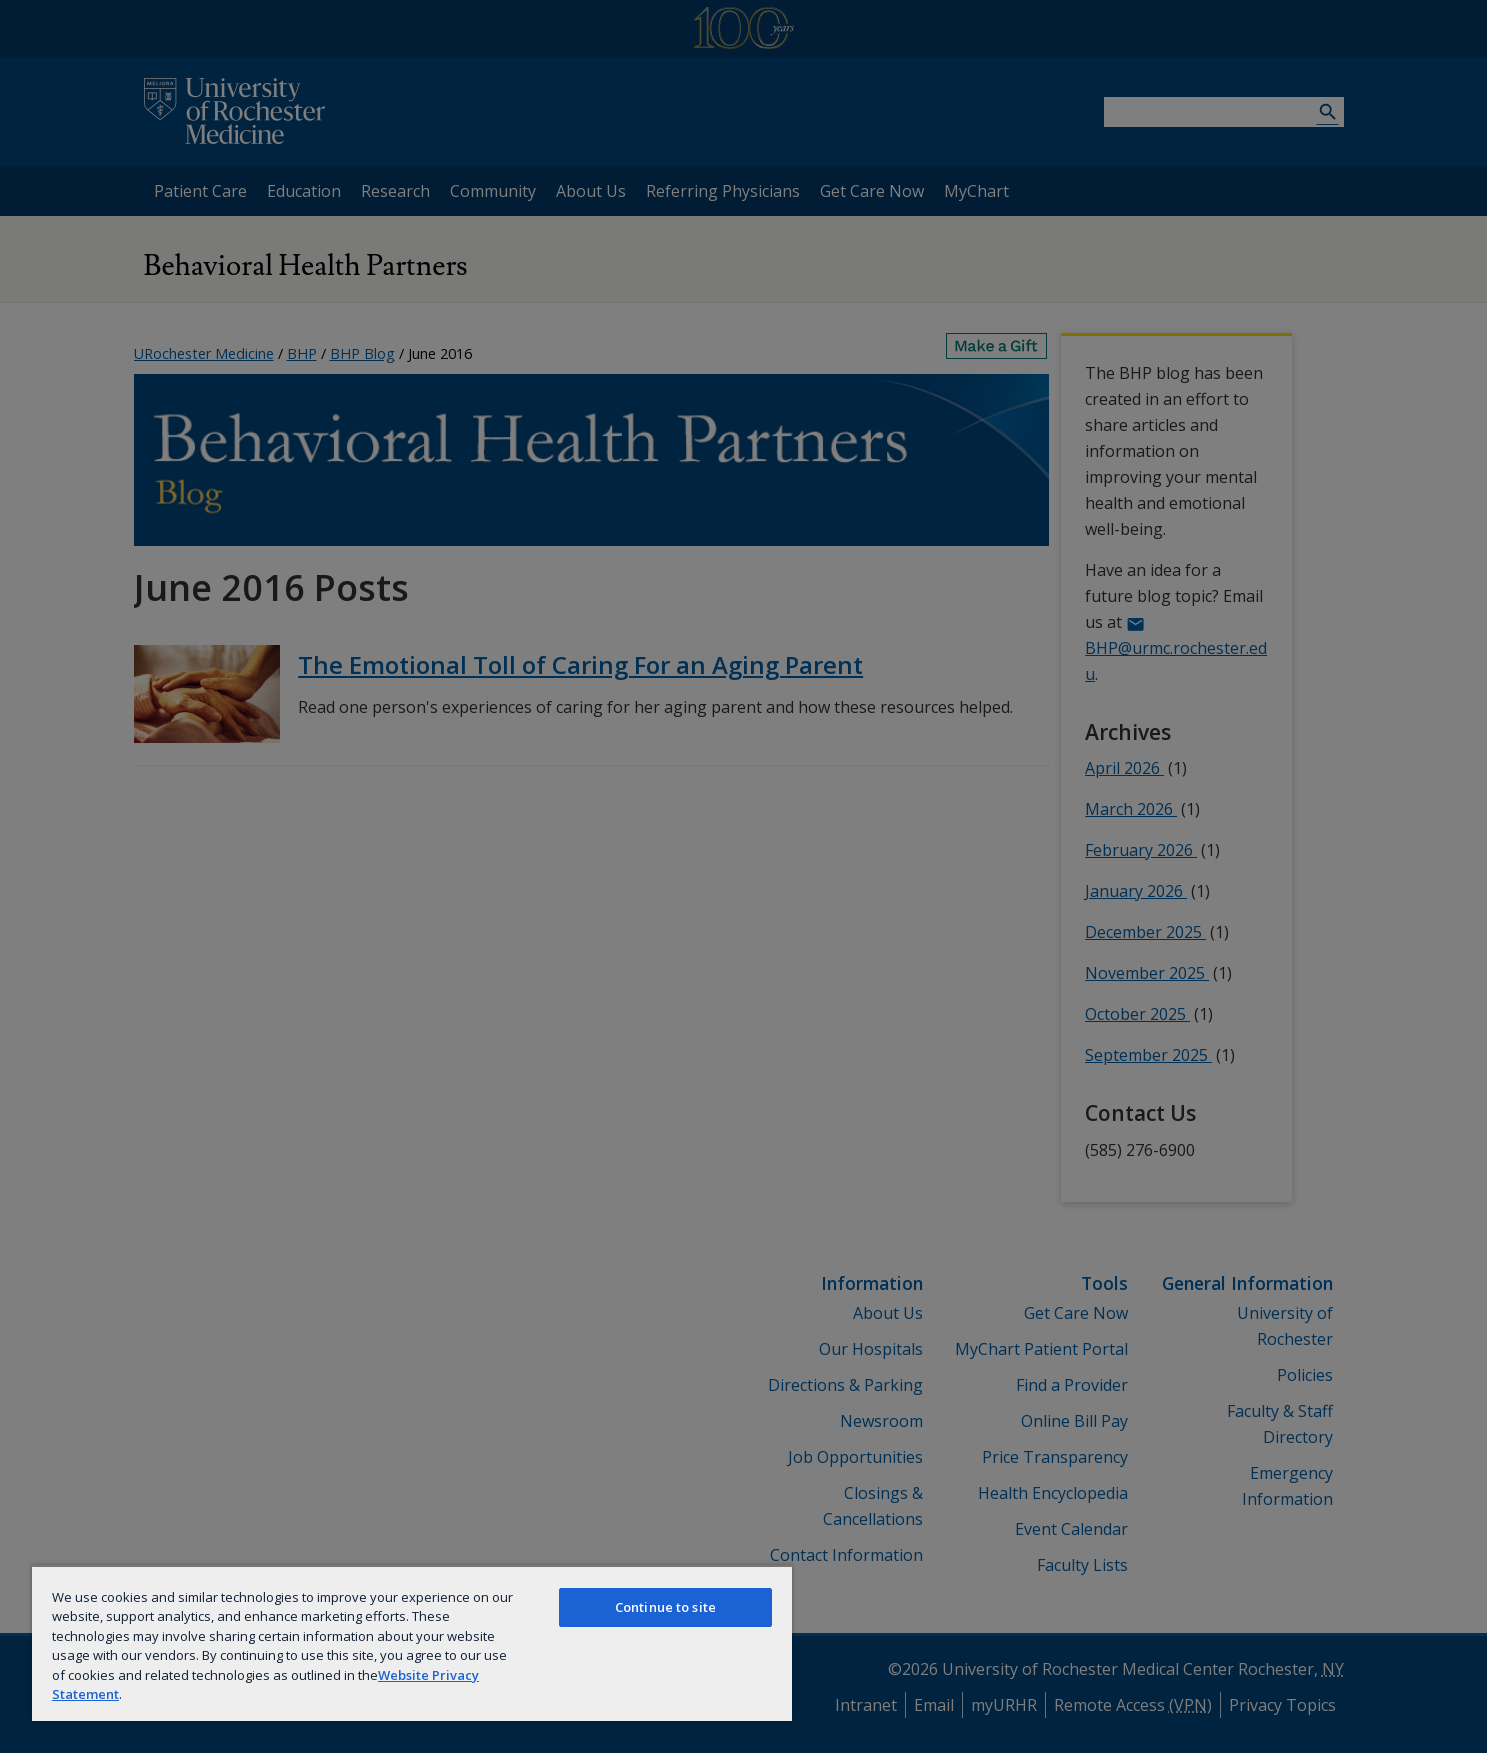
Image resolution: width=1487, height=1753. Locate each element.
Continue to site (665, 1607)
